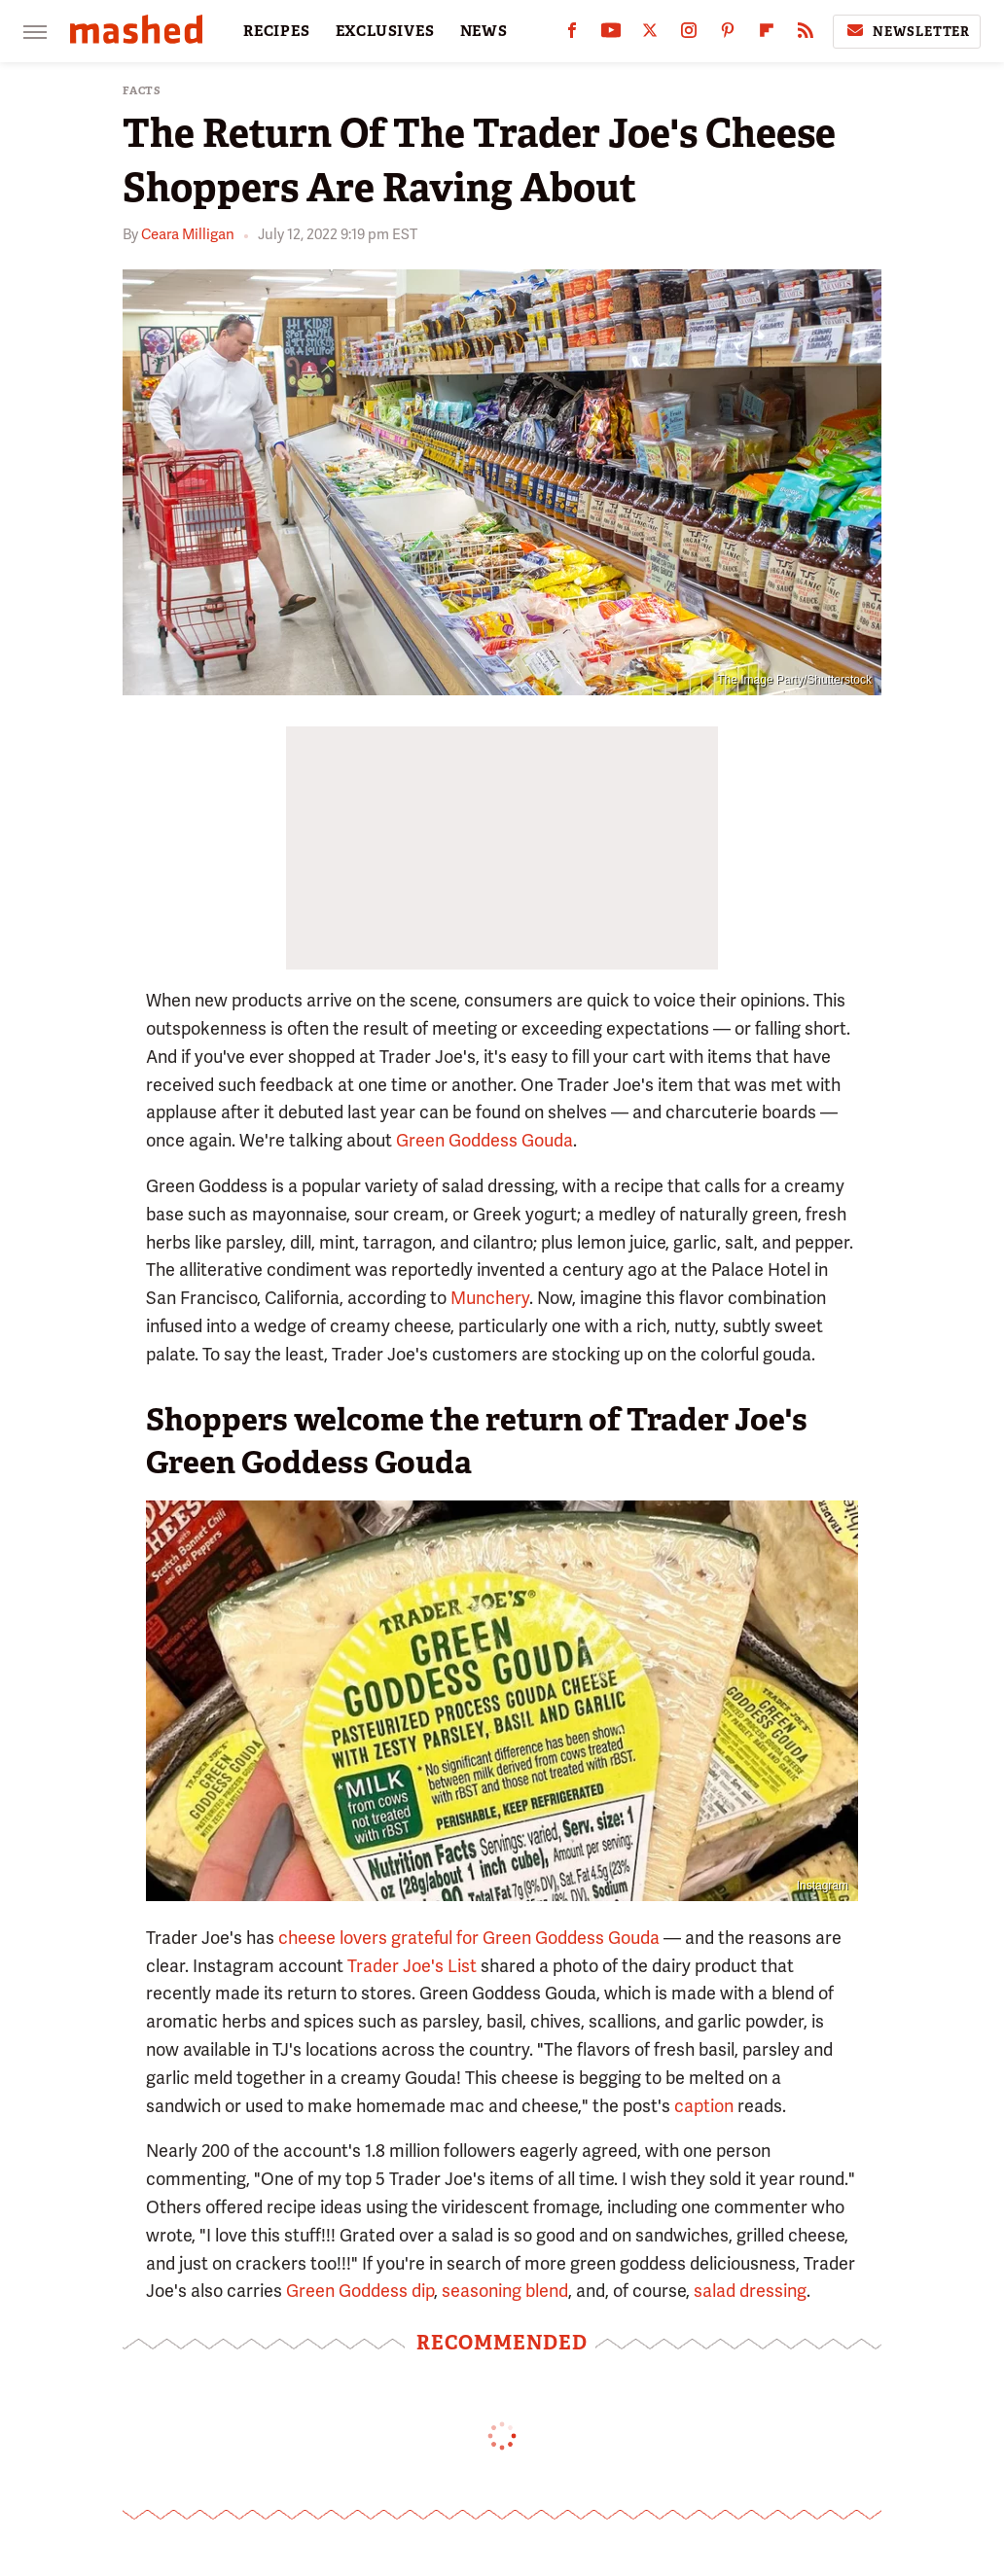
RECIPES (276, 31)
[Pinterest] (727, 34)
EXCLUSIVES (385, 31)
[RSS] (805, 34)
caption (704, 2106)
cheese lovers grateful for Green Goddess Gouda (469, 1937)
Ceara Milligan (187, 234)
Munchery (489, 1298)
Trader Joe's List (412, 1966)
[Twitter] (650, 34)
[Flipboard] (766, 34)
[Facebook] (572, 34)
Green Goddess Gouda (484, 1140)
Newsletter (906, 31)
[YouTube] (611, 34)
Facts (142, 91)
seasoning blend (505, 2290)
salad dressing (750, 2290)
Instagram (822, 1885)
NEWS (484, 31)
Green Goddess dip (360, 2290)
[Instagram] (688, 34)
